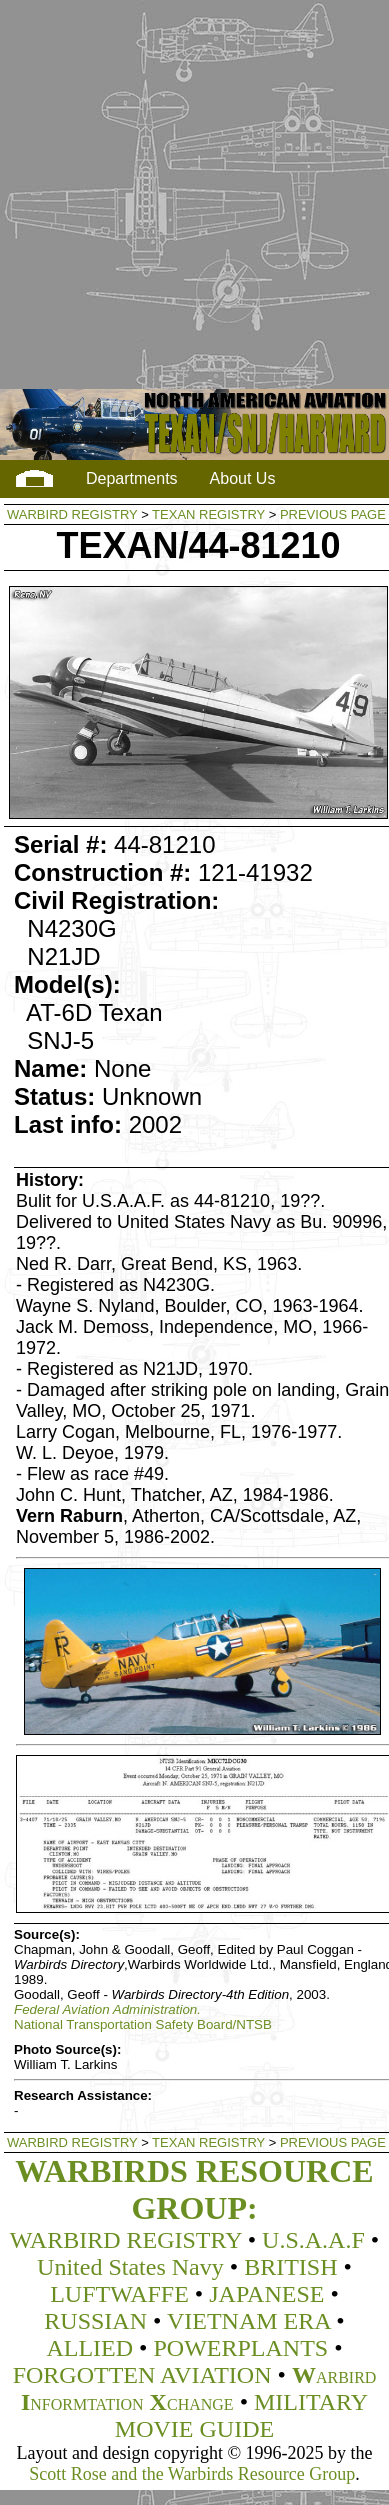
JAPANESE (266, 2294)
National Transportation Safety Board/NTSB (143, 2024)
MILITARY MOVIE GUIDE (241, 2415)
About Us (243, 478)
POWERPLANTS (240, 2348)
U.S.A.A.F (313, 2240)
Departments (132, 478)
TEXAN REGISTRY (208, 514)
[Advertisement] (189, 195)
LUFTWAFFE (119, 2294)
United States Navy (130, 2267)
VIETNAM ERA (248, 2321)
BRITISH (290, 2267)
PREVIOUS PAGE (333, 514)
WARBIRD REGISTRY (72, 514)
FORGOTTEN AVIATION (142, 2375)
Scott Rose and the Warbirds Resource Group (192, 2474)
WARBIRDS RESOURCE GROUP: (194, 2189)
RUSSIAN (95, 2321)
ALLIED (89, 2348)
